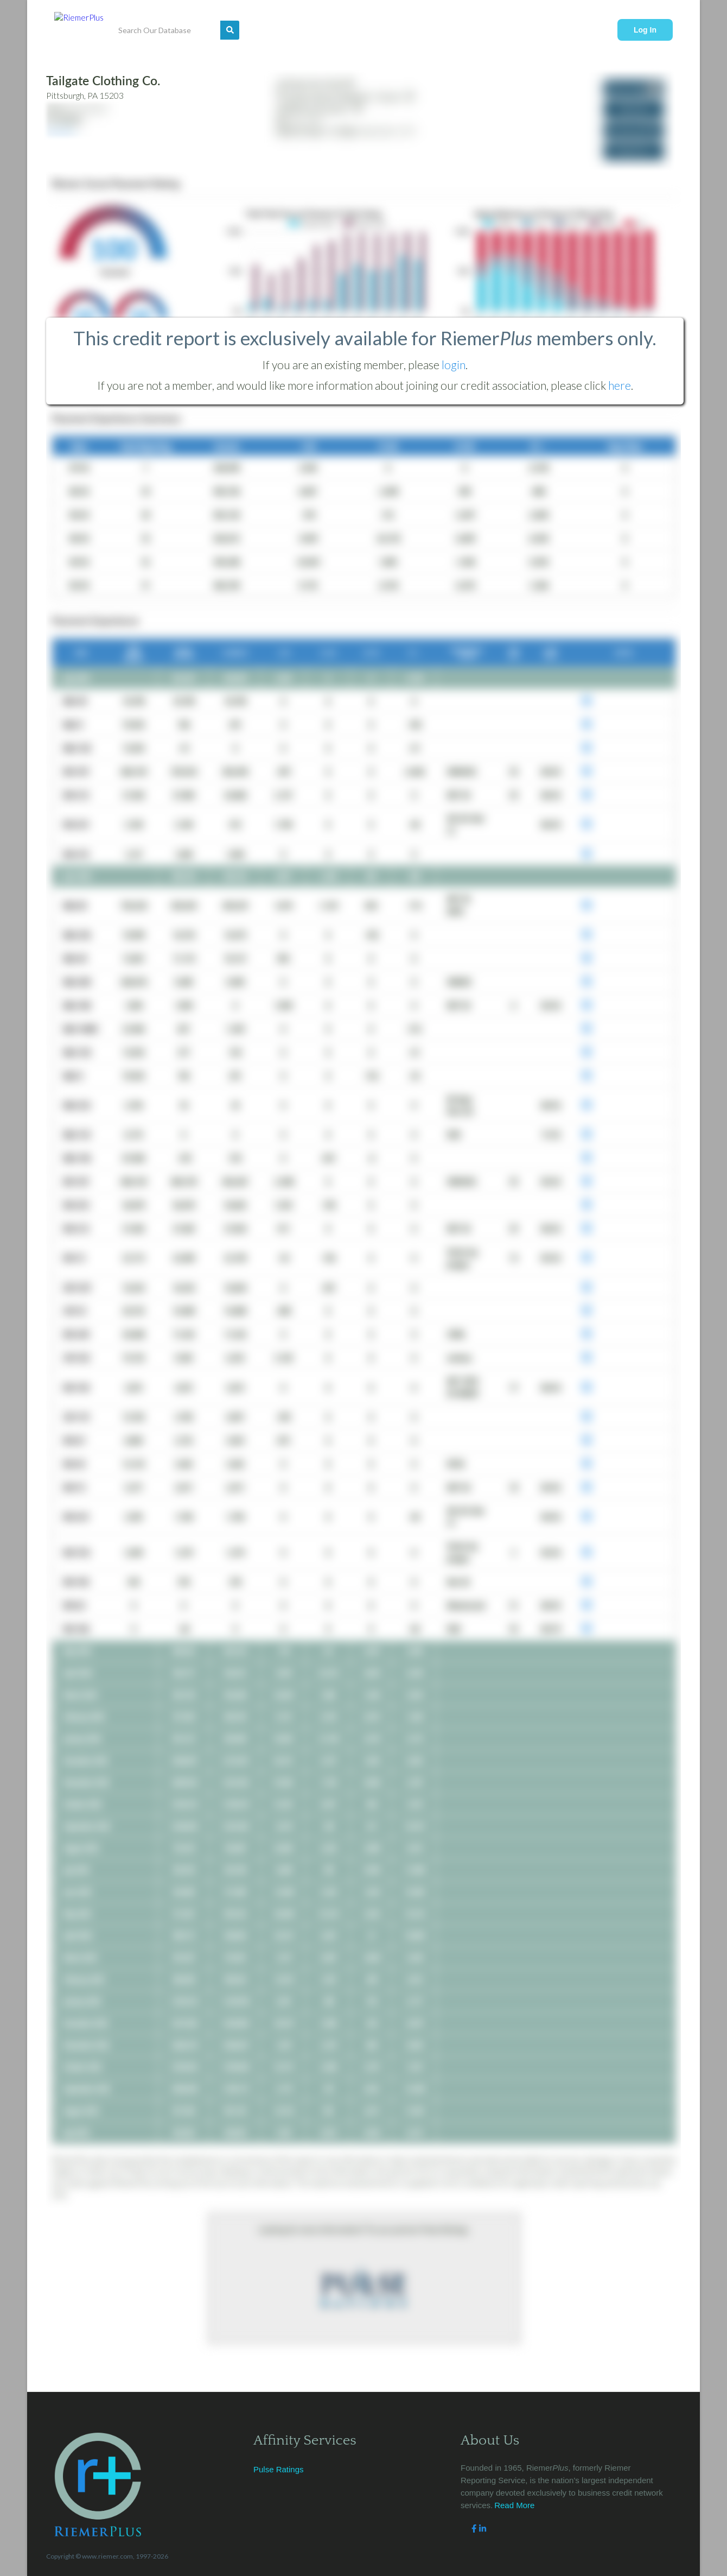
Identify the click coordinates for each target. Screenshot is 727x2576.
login (453, 364)
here (619, 385)
